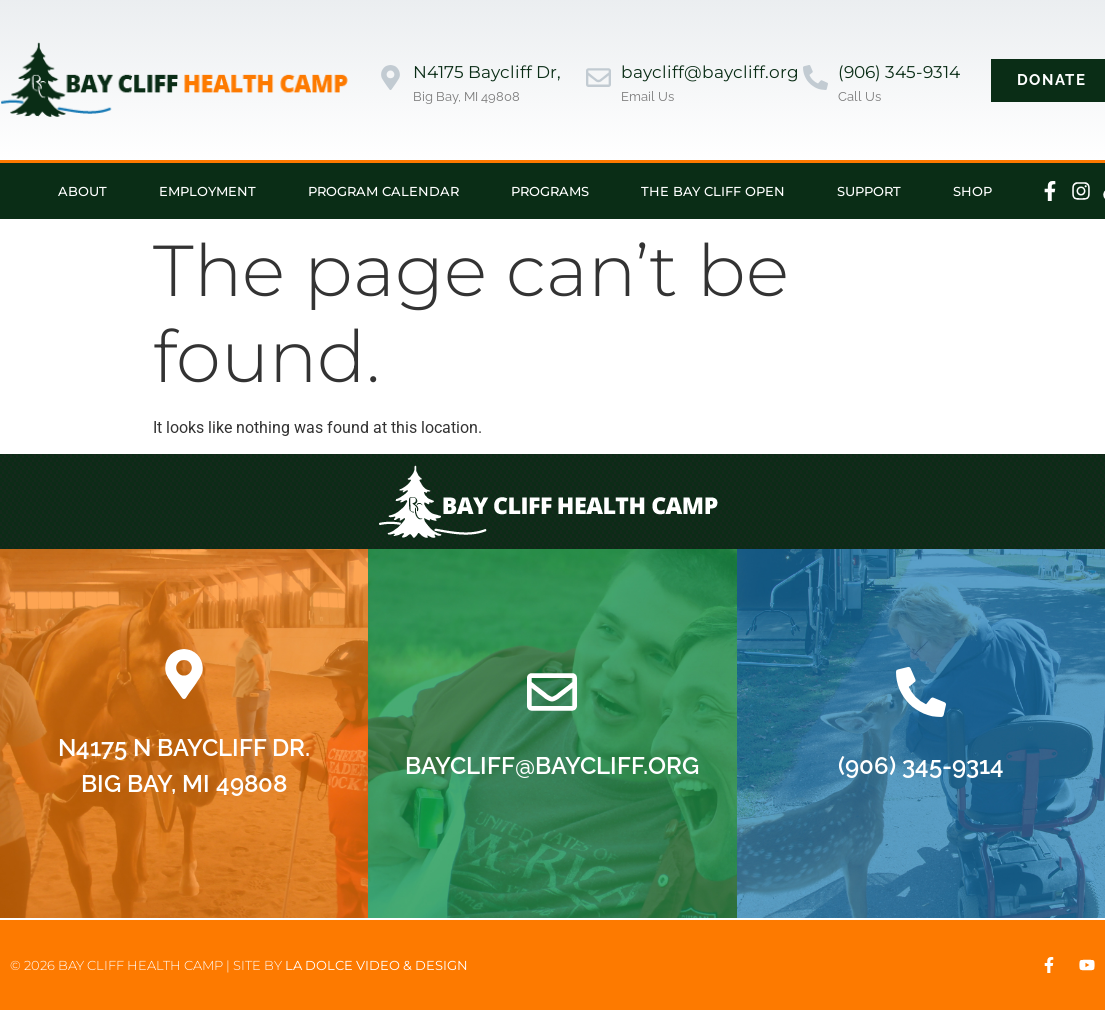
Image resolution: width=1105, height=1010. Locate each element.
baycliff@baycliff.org (710, 72)
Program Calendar (383, 191)
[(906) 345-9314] (815, 79)
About (82, 191)
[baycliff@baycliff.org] (598, 79)
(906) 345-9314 (899, 72)
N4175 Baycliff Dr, (487, 72)
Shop (972, 191)
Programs (550, 191)
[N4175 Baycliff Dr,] (390, 79)
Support (869, 191)
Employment (207, 191)
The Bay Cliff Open (713, 191)
